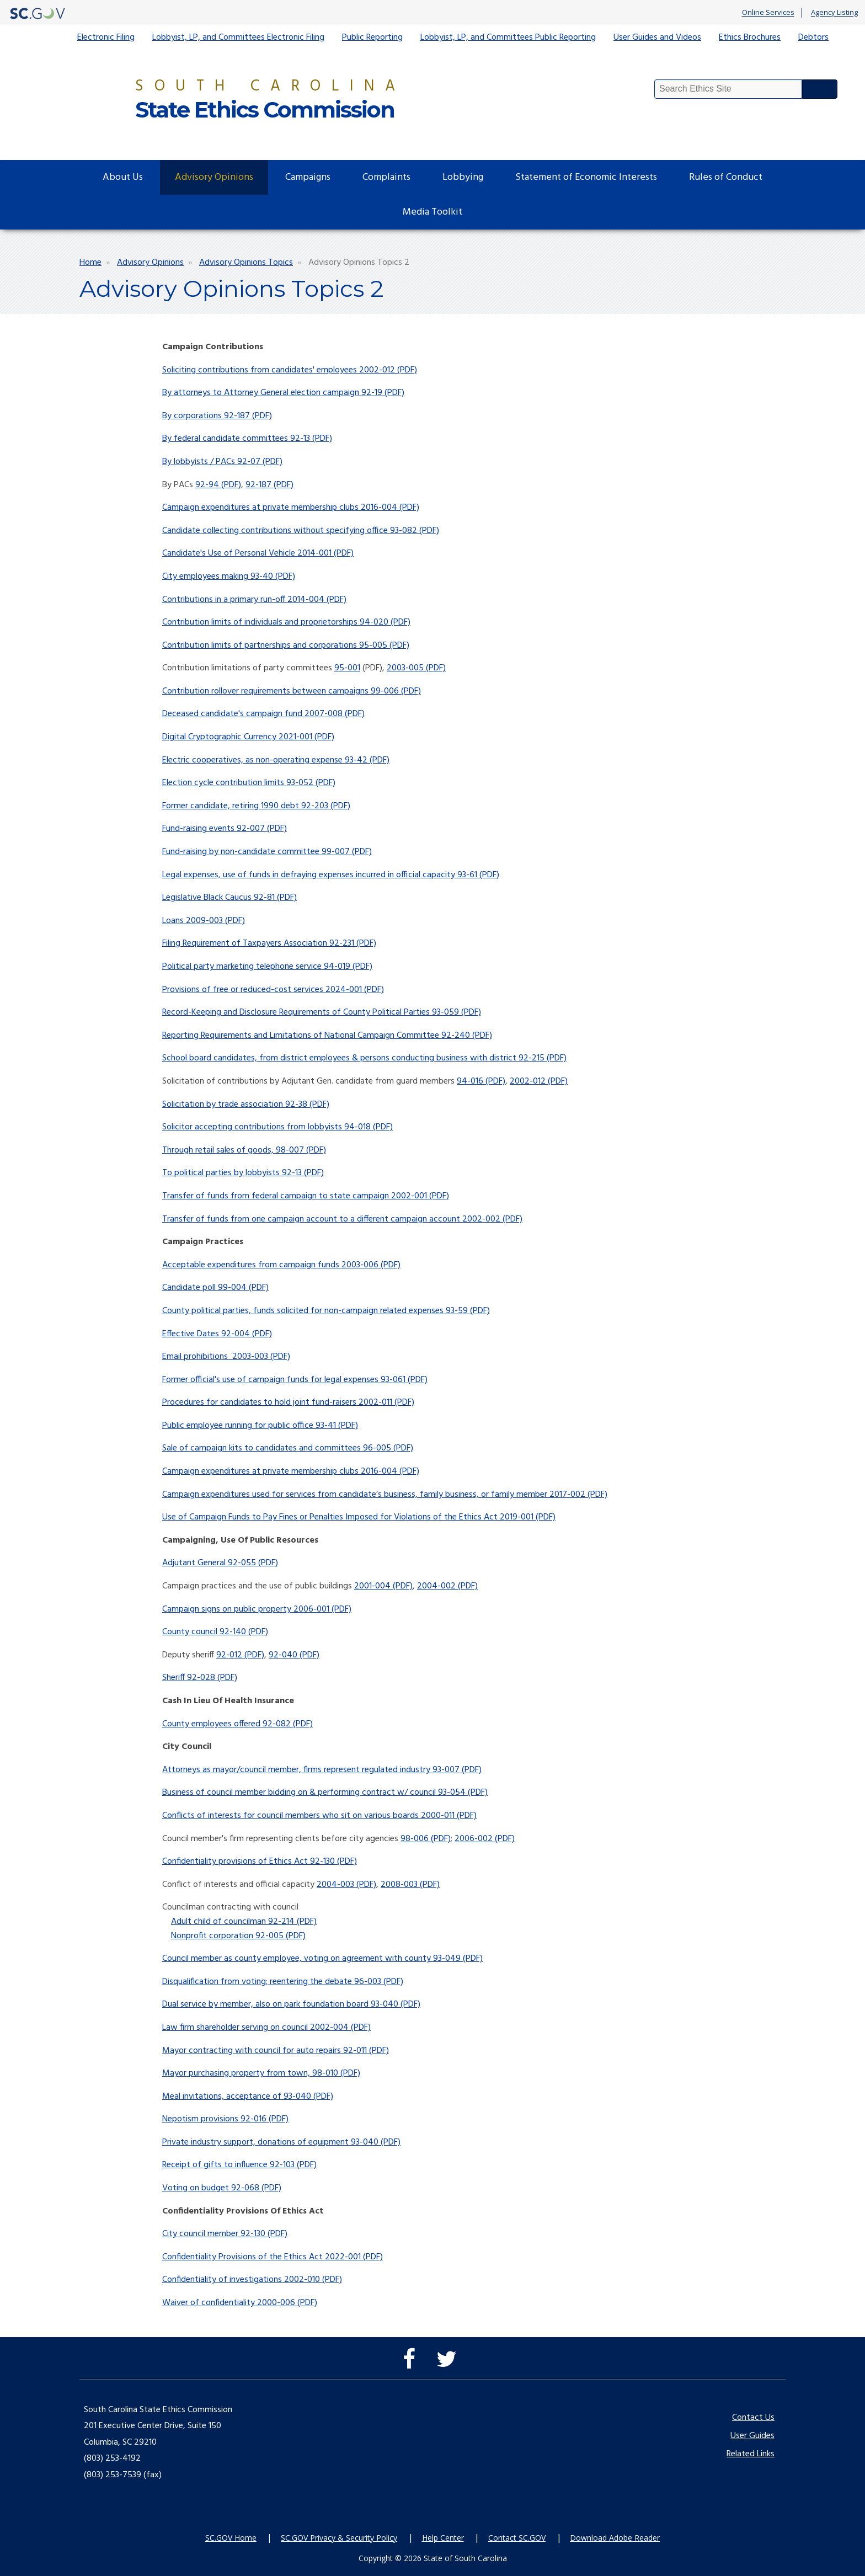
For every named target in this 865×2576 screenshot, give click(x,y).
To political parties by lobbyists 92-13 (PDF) (243, 1173)
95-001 (347, 668)
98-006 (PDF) (426, 1839)
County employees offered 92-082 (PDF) (237, 1724)
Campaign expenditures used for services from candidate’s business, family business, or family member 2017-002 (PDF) (384, 1494)
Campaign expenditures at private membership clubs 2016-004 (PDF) (290, 507)
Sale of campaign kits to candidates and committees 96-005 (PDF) (287, 1448)
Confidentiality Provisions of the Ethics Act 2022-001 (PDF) (272, 2257)
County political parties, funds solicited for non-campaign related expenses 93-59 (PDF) (326, 1311)
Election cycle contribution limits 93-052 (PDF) (248, 783)
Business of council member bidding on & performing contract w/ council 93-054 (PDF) (325, 1792)
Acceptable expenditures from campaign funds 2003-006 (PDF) (281, 1265)
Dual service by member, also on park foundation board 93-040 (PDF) (291, 2004)
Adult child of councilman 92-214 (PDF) (244, 1921)
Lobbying (462, 177)
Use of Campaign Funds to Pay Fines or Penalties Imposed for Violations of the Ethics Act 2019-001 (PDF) (359, 1517)
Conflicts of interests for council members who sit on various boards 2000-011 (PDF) (319, 1816)
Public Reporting (372, 37)
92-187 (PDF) (269, 485)
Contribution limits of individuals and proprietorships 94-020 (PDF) (286, 622)
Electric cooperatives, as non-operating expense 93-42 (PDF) (275, 760)
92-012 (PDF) (240, 1655)
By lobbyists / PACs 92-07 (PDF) (222, 462)
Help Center (443, 2537)
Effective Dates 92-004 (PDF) (217, 1334)
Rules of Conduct (725, 177)
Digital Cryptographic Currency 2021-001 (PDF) (248, 737)
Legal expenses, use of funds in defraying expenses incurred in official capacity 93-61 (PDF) (330, 875)
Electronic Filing (106, 37)
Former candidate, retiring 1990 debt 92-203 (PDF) (256, 806)
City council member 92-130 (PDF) (224, 2234)
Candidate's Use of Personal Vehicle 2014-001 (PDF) (258, 553)
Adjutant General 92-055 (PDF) (220, 1563)
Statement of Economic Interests (586, 177)
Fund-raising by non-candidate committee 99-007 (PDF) (267, 852)
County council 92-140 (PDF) (215, 1632)
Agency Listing (834, 13)
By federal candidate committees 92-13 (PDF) (247, 438)
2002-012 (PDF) (539, 1081)
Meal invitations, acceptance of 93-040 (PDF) (247, 2096)
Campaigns (307, 177)
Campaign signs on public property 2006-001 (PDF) (256, 1609)
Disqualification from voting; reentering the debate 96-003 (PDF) (282, 1982)
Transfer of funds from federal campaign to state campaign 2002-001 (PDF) (305, 1196)
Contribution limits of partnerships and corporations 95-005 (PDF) (285, 645)
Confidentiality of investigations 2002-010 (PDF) (252, 2280)
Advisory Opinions (214, 177)
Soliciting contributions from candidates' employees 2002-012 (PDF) (289, 370)
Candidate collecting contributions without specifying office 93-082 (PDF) (300, 531)
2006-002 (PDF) (485, 1839)
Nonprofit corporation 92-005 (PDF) (238, 1936)
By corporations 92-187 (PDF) (217, 416)
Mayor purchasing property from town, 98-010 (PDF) (261, 2073)
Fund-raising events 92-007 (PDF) (224, 829)
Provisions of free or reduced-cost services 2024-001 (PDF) (273, 990)
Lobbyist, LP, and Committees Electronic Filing (238, 37)
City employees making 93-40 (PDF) (228, 576)
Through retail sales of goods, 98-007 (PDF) (244, 1150)
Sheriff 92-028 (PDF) (199, 1678)
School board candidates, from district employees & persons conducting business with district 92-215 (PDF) (364, 1058)
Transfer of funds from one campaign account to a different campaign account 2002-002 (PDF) (342, 1219)
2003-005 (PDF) (416, 668)
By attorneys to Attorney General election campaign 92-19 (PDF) (283, 393)
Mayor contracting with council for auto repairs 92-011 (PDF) (275, 2051)
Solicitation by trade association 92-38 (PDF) (245, 1104)
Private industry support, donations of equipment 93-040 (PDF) (281, 2142)
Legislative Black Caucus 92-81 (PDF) (229, 897)
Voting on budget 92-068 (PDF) (221, 2188)
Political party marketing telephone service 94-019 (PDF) (267, 966)
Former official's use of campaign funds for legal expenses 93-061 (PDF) (295, 1380)
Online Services (768, 13)
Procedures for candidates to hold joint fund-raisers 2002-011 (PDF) (288, 1402)
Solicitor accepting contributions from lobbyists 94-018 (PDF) (277, 1127)
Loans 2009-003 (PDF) (203, 921)
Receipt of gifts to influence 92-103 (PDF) (239, 2165)
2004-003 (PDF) (346, 1885)
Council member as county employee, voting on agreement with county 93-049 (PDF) (322, 1958)
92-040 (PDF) (294, 1655)
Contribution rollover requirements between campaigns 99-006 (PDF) (291, 691)
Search (819, 89)
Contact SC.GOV (517, 2537)
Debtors (813, 37)
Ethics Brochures (750, 37)
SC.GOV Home (231, 2537)
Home (90, 262)
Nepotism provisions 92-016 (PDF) (225, 2119)
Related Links (751, 2454)
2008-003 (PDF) (410, 1885)
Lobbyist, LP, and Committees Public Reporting (508, 37)
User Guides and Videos (657, 37)
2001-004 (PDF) (383, 1586)
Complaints (386, 177)
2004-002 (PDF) (447, 1586)
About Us (123, 177)
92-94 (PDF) (218, 485)
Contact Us (753, 2417)
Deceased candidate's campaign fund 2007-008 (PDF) (263, 714)
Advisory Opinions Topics (246, 262)
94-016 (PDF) (481, 1081)
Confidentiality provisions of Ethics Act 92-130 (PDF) (259, 1861)
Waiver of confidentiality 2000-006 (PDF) (239, 2303)
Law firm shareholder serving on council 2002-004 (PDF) (266, 2027)
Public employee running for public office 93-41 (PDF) (260, 1425)
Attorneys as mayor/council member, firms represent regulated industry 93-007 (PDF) (322, 1770)
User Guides (752, 2436)
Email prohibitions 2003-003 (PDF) (226, 1357)
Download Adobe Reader (615, 2537)
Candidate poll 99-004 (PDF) (215, 1288)
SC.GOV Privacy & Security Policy (339, 2537)
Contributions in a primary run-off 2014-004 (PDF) (254, 600)
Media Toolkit (432, 212)
